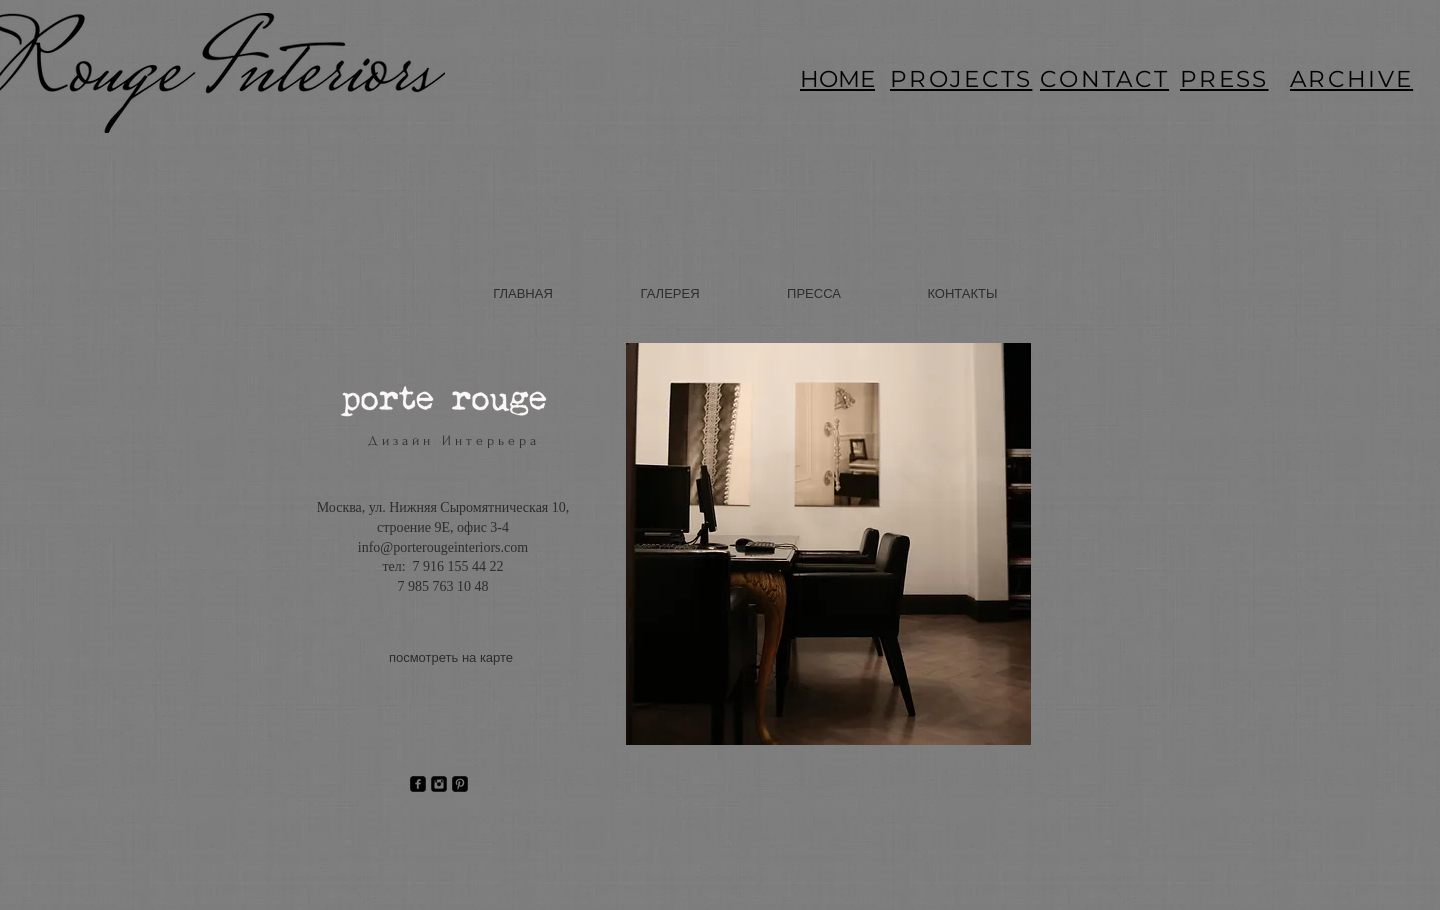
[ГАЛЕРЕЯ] (670, 294)
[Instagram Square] (439, 784)
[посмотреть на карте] (451, 659)
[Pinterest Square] (460, 784)
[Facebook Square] (418, 784)
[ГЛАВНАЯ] (523, 294)
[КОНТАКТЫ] (962, 294)
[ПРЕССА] (814, 294)
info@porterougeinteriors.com (443, 547)
